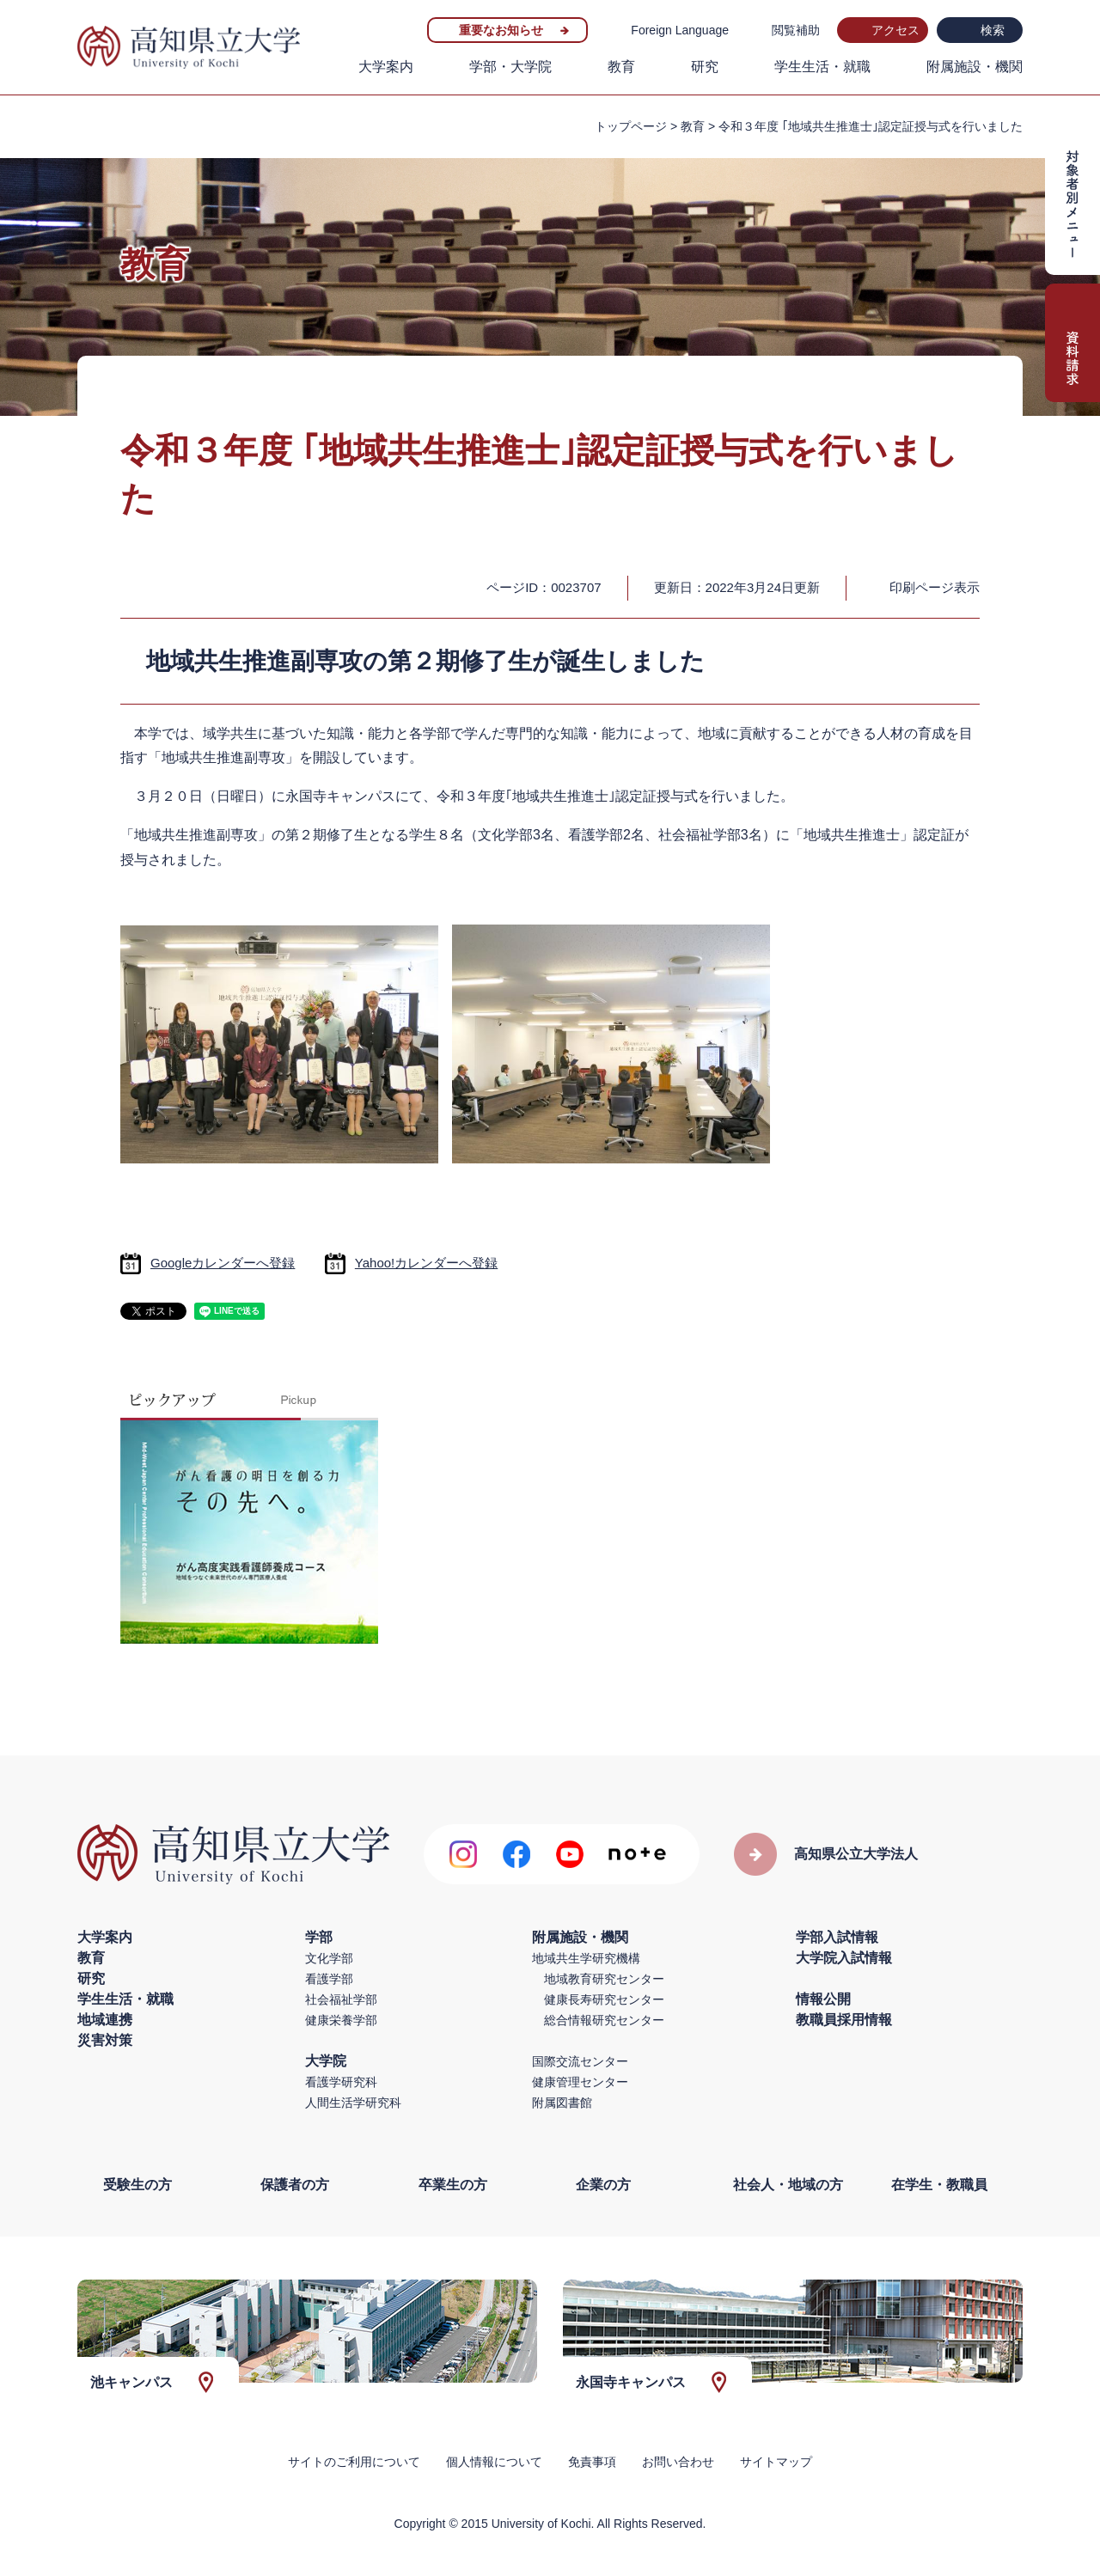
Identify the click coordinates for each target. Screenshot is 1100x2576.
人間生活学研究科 (353, 2102)
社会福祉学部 (341, 1999)
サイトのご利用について (354, 2462)
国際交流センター (580, 2061)
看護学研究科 (341, 2082)
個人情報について (494, 2462)
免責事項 (592, 2462)
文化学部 (329, 1958)
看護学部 (329, 1979)
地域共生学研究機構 (586, 1958)
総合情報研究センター (604, 2020)
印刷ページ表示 (934, 587)
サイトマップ (776, 2462)
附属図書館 (562, 2102)
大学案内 (385, 66)
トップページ (631, 126)
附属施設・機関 (974, 66)
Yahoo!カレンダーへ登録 (426, 1262)
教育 (621, 66)
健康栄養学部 (341, 2020)
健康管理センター (580, 2082)
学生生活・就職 (822, 66)
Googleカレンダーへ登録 (222, 1262)
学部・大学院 (510, 66)
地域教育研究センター (604, 1979)
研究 (704, 66)
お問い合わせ (678, 2462)
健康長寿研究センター (604, 1999)
